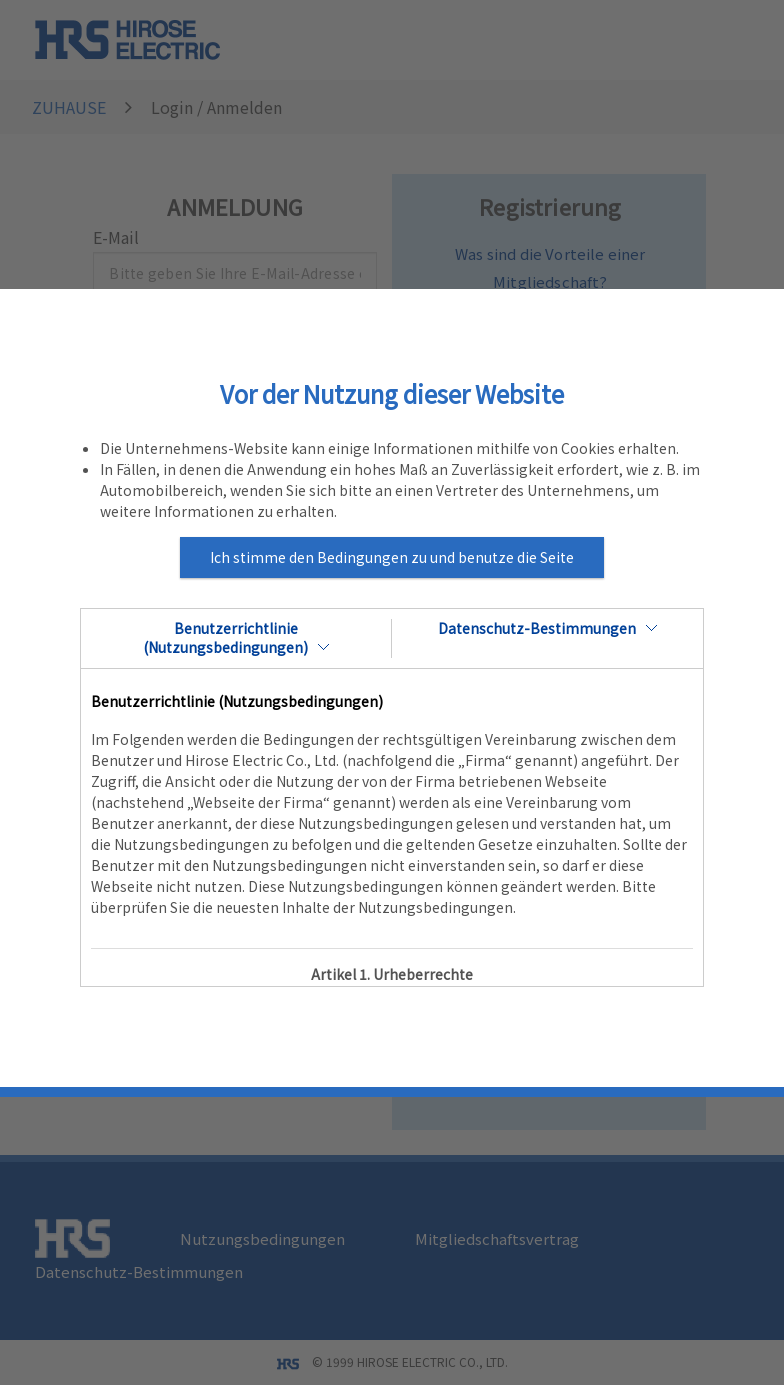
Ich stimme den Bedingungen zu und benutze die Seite (392, 557)
